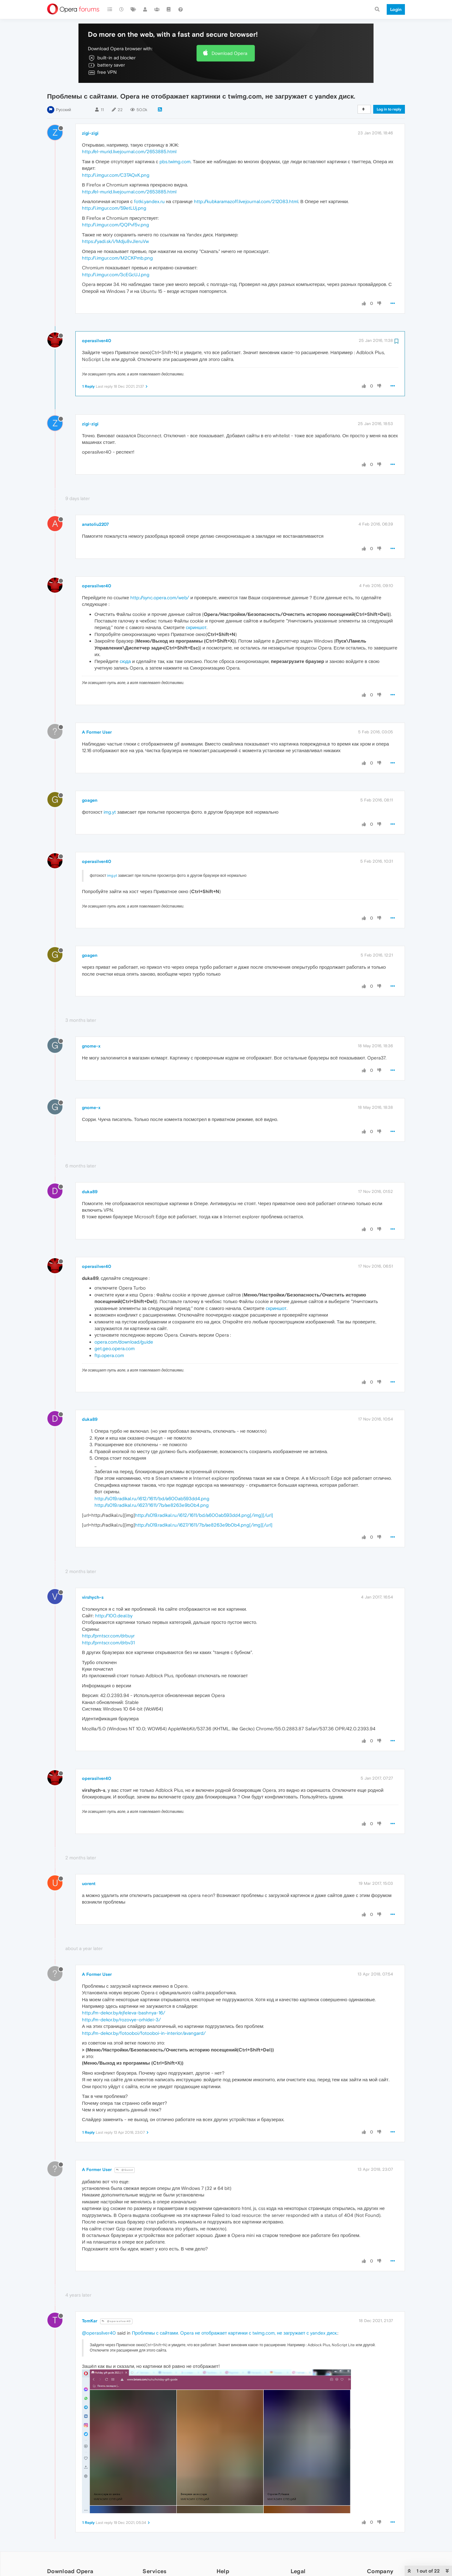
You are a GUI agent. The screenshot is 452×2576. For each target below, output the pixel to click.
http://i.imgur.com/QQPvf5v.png (115, 224)
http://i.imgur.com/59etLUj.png (114, 208)
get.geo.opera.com (114, 1348)
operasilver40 (96, 340)
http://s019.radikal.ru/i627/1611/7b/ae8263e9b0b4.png (151, 1505)
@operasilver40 (116, 2321)
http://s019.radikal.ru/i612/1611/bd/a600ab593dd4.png (151, 1498)
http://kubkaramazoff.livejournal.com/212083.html (246, 201)
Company (380, 2571)
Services (154, 2571)
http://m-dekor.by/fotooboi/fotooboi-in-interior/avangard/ (144, 2033)
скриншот (196, 627)
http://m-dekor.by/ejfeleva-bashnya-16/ (123, 2012)
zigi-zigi (90, 133)
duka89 (90, 1191)
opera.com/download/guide (123, 1342)
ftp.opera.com (109, 1355)
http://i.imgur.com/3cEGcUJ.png (115, 274)
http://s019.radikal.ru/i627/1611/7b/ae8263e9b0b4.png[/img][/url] (203, 1525)
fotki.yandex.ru (149, 201)
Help (223, 2571)
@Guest (124, 2170)
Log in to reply (389, 109)
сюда (125, 661)
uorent (88, 1883)
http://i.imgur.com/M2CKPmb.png (117, 258)
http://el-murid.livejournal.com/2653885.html (129, 151)
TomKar (89, 2320)
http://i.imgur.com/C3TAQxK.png (115, 175)
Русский (63, 109)
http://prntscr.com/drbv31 (108, 1642)
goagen (89, 800)
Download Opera (229, 53)
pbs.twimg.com (175, 161)
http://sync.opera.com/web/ (159, 597)
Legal (298, 2571)
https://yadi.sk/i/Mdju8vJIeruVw (115, 241)
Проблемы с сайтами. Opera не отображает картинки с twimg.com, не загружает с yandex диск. (234, 2333)
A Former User (97, 732)
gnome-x (91, 1045)
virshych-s (93, 1597)
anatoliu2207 (95, 524)
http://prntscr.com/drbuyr (108, 1635)
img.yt (110, 812)
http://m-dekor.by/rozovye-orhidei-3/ (121, 2019)
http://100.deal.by (113, 1615)
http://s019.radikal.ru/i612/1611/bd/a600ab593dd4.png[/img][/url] (204, 1515)
